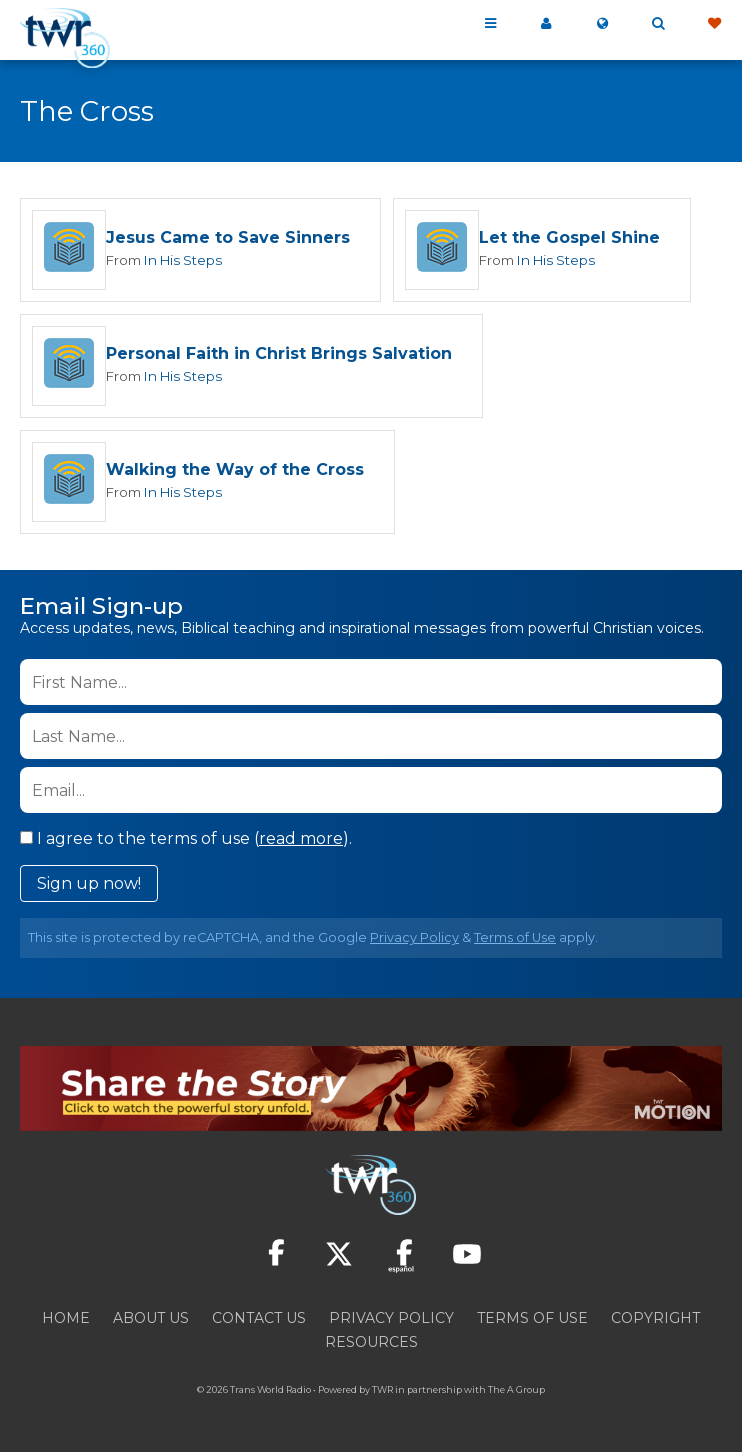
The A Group (516, 1391)
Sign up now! (89, 886)
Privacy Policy (414, 940)
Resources (371, 1344)
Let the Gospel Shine (569, 238)
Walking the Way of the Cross (235, 472)
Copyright (655, 1320)
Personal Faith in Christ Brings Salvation (279, 355)
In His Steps (183, 260)
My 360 (546, 24)
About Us (151, 1320)
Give (714, 24)
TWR (382, 1391)
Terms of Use (515, 940)
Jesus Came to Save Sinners (228, 238)
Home (66, 1320)
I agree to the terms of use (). (186, 841)
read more (301, 841)
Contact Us (259, 1320)
